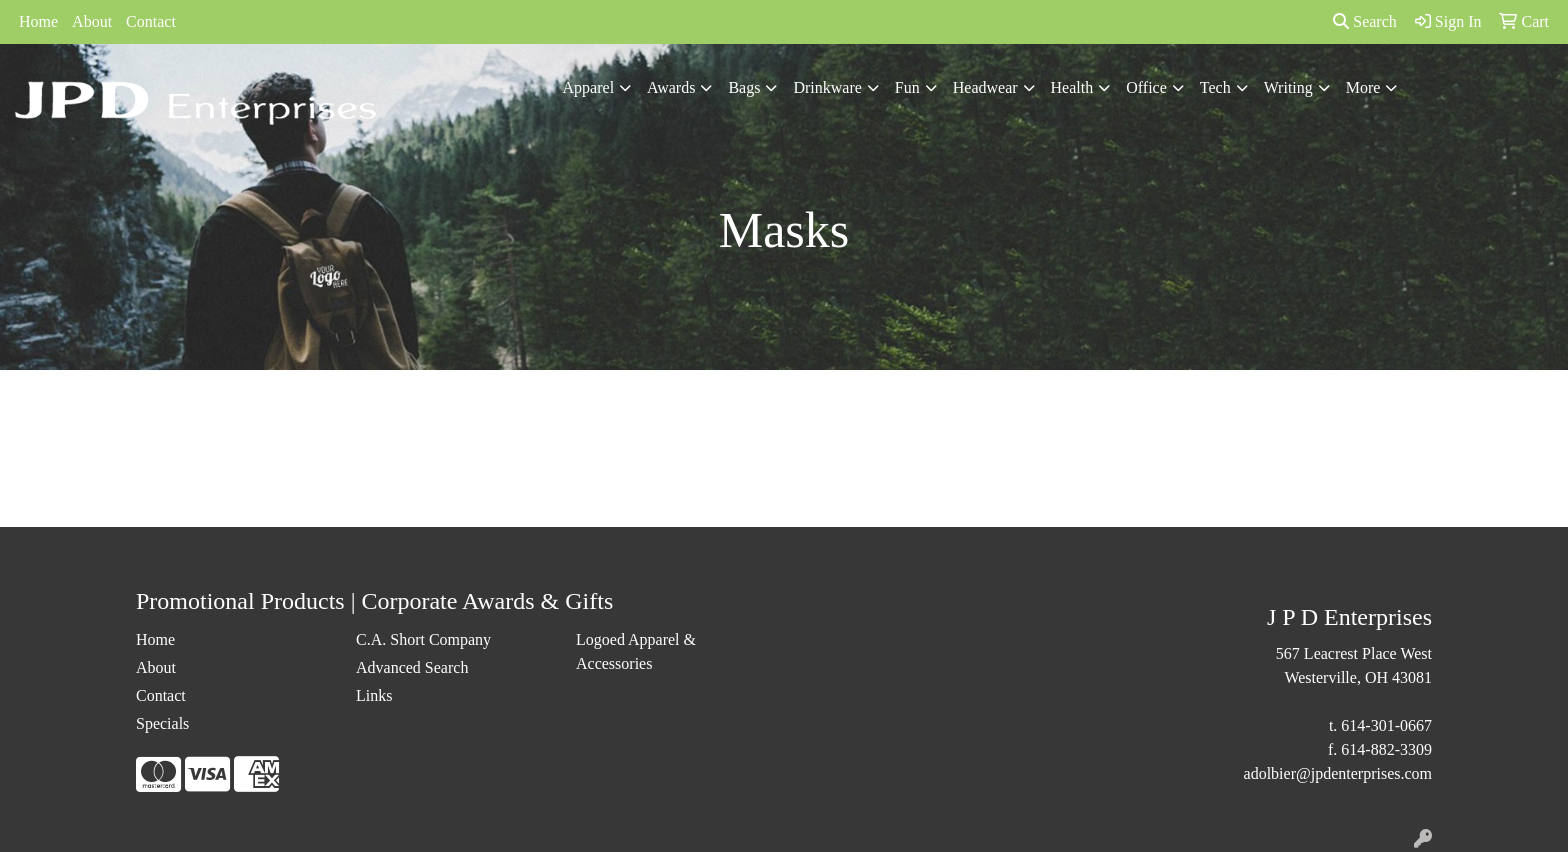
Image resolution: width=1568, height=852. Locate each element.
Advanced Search (412, 667)
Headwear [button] (985, 87)
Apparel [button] (589, 87)
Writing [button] (1288, 87)
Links (374, 695)
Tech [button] (1215, 87)
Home (38, 21)
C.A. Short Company (423, 639)
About (92, 21)
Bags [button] (744, 87)
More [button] (1363, 87)
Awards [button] (671, 87)
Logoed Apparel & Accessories (636, 651)
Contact (151, 21)
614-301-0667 (1386, 725)
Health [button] (1072, 87)
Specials (162, 723)
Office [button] (1146, 87)
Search (1365, 21)
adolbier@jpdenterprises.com (1338, 773)
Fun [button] (907, 87)
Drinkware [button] (827, 87)
